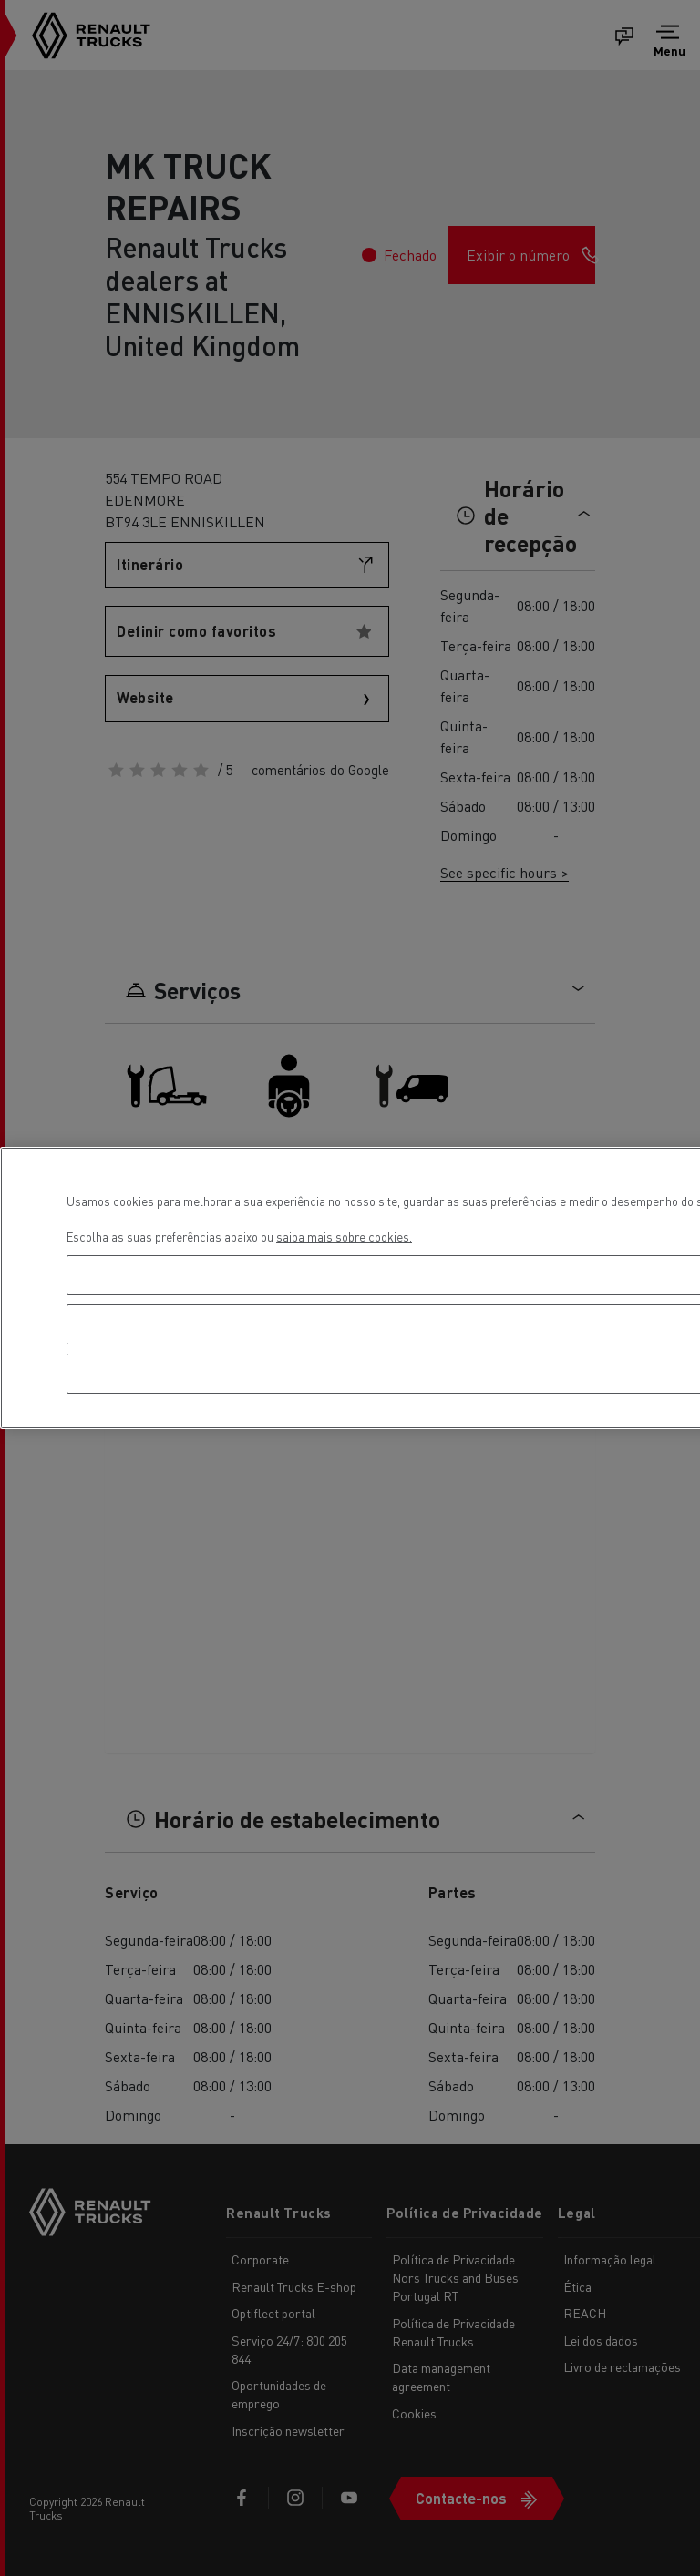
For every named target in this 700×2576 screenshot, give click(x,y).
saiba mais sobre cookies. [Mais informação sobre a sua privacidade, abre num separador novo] (344, 1236)
